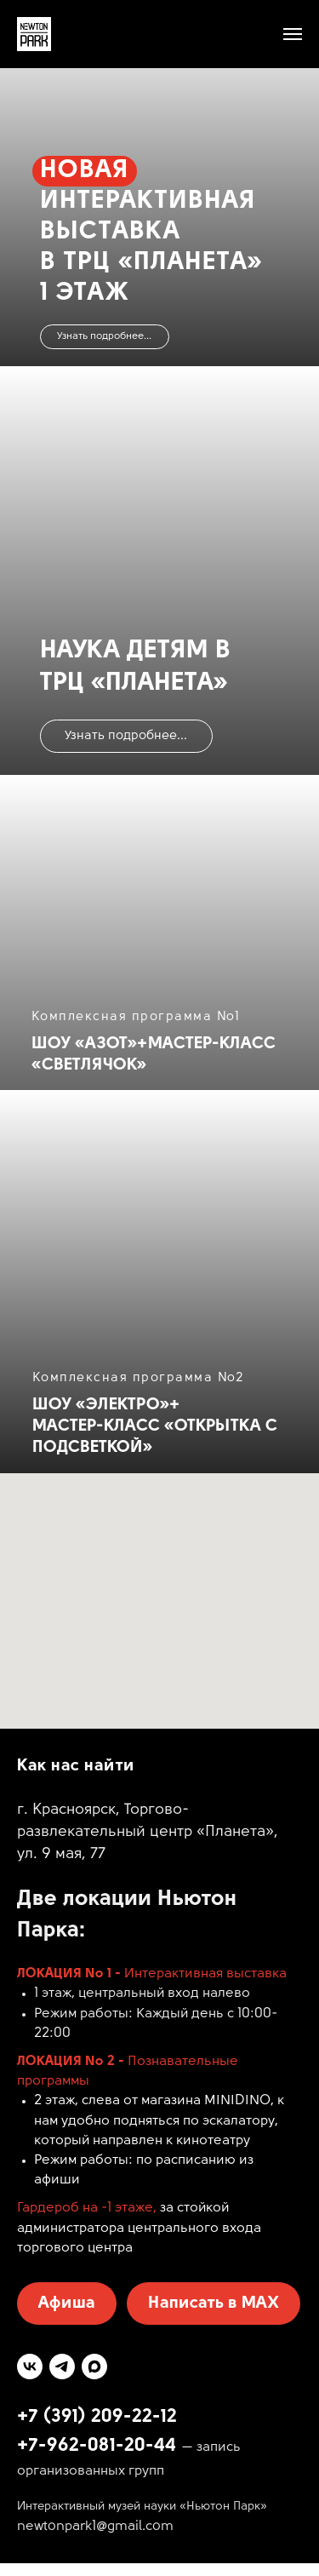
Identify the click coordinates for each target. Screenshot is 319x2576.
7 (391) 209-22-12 (103, 2417)
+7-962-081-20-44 (96, 2446)
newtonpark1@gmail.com (95, 2526)
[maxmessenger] (94, 2366)
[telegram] (62, 2366)
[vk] (30, 2366)
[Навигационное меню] (292, 34)
